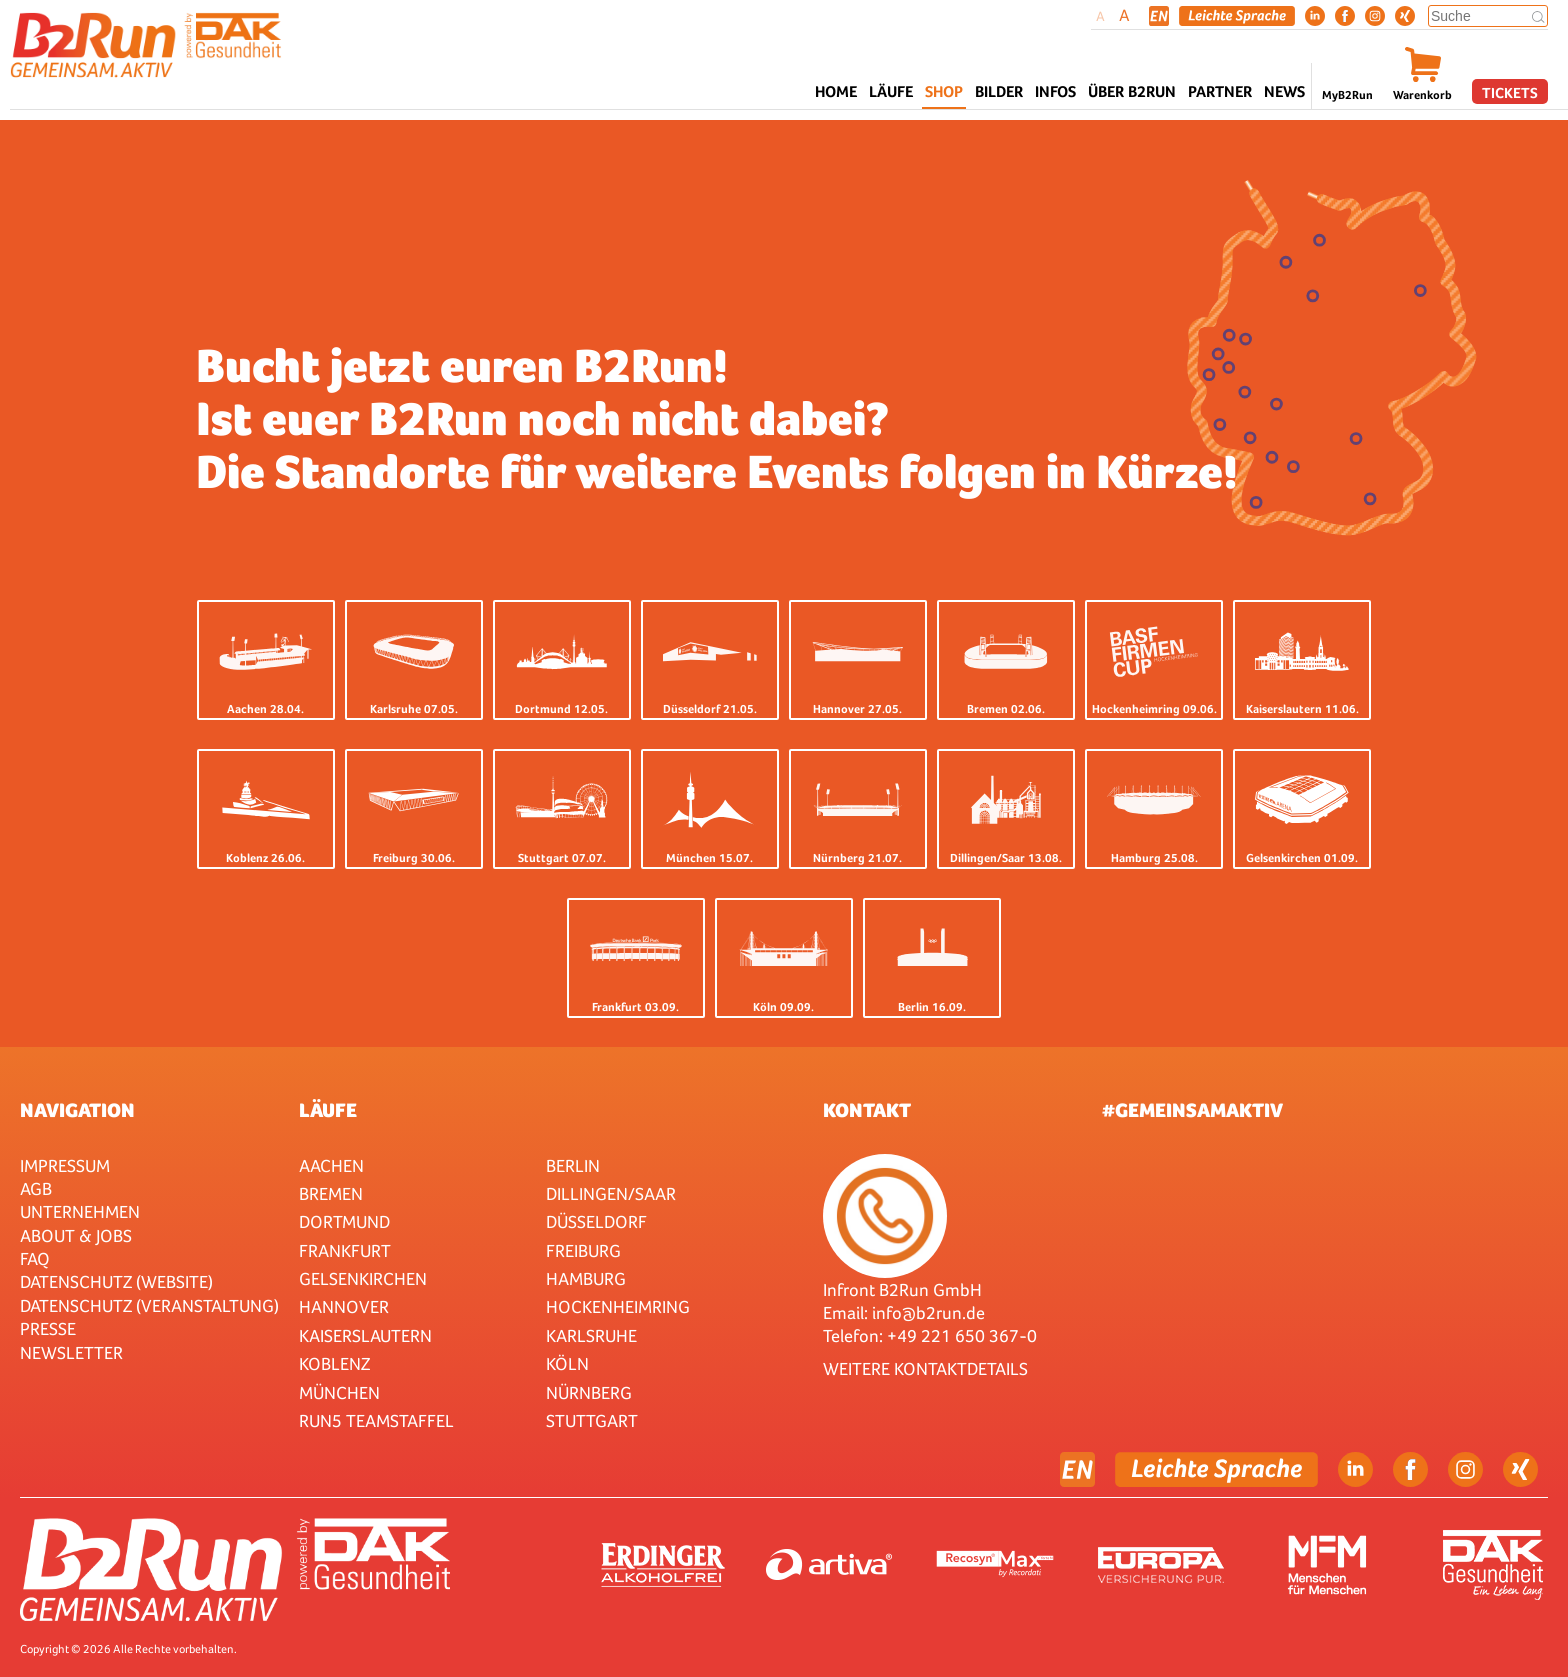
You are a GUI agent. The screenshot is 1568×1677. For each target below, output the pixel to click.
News (1284, 91)
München (339, 1392)
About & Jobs (76, 1235)
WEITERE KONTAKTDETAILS (925, 1368)
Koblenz (334, 1363)
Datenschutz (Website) (116, 1281)
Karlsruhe (591, 1335)
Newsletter (71, 1352)
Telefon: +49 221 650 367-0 (930, 1335)
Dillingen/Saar (611, 1193)
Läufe (328, 1110)
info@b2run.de (928, 1312)
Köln (567, 1363)
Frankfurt (345, 1250)
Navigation (77, 1110)
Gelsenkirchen (363, 1278)
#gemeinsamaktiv (1192, 1110)
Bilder (999, 91)
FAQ (35, 1258)
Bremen (331, 1193)
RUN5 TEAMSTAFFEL (376, 1420)
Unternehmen (80, 1211)
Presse (48, 1328)
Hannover (344, 1306)
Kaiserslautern (365, 1335)
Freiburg (583, 1250)
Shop (944, 91)
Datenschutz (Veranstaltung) (149, 1305)
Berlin (573, 1165)
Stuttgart (592, 1420)
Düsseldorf (596, 1221)
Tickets (1510, 92)
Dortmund (344, 1221)
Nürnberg (589, 1392)
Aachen (331, 1165)
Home (836, 91)
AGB (36, 1188)
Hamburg (586, 1278)
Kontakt (867, 1110)
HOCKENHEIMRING (618, 1306)
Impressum (65, 1165)
